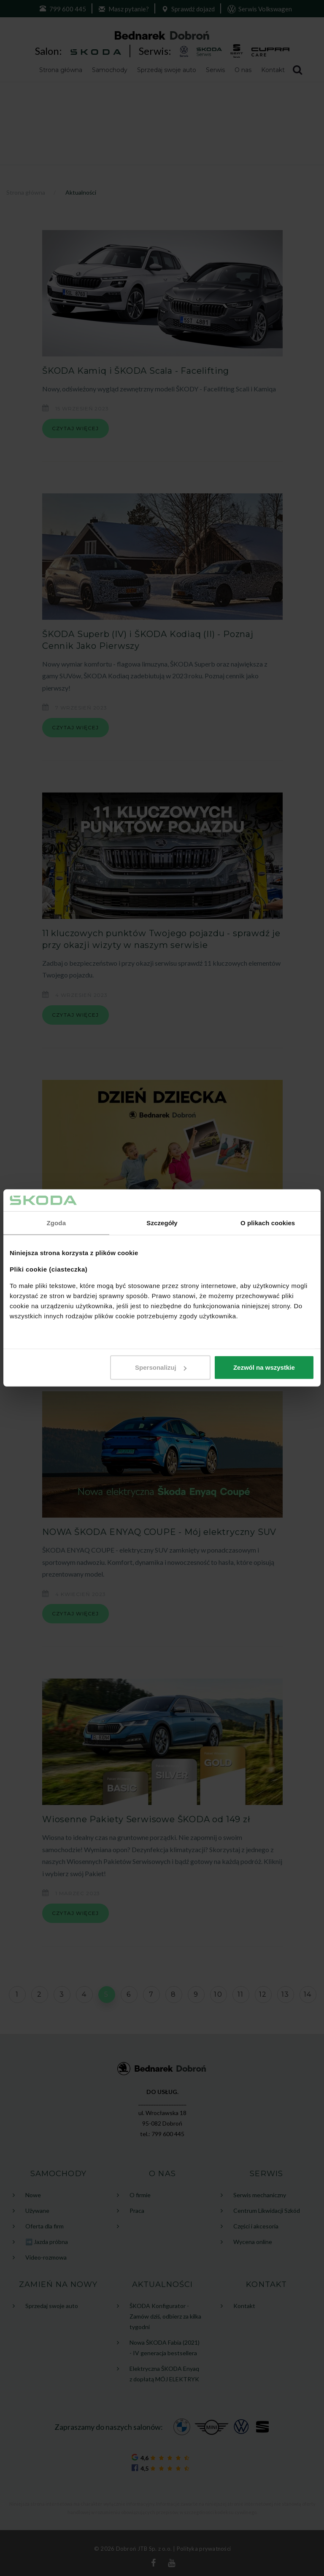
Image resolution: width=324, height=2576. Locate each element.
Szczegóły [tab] (161, 1222)
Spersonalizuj (160, 1367)
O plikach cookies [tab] (267, 1222)
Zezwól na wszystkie (264, 1367)
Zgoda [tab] (56, 1222)
